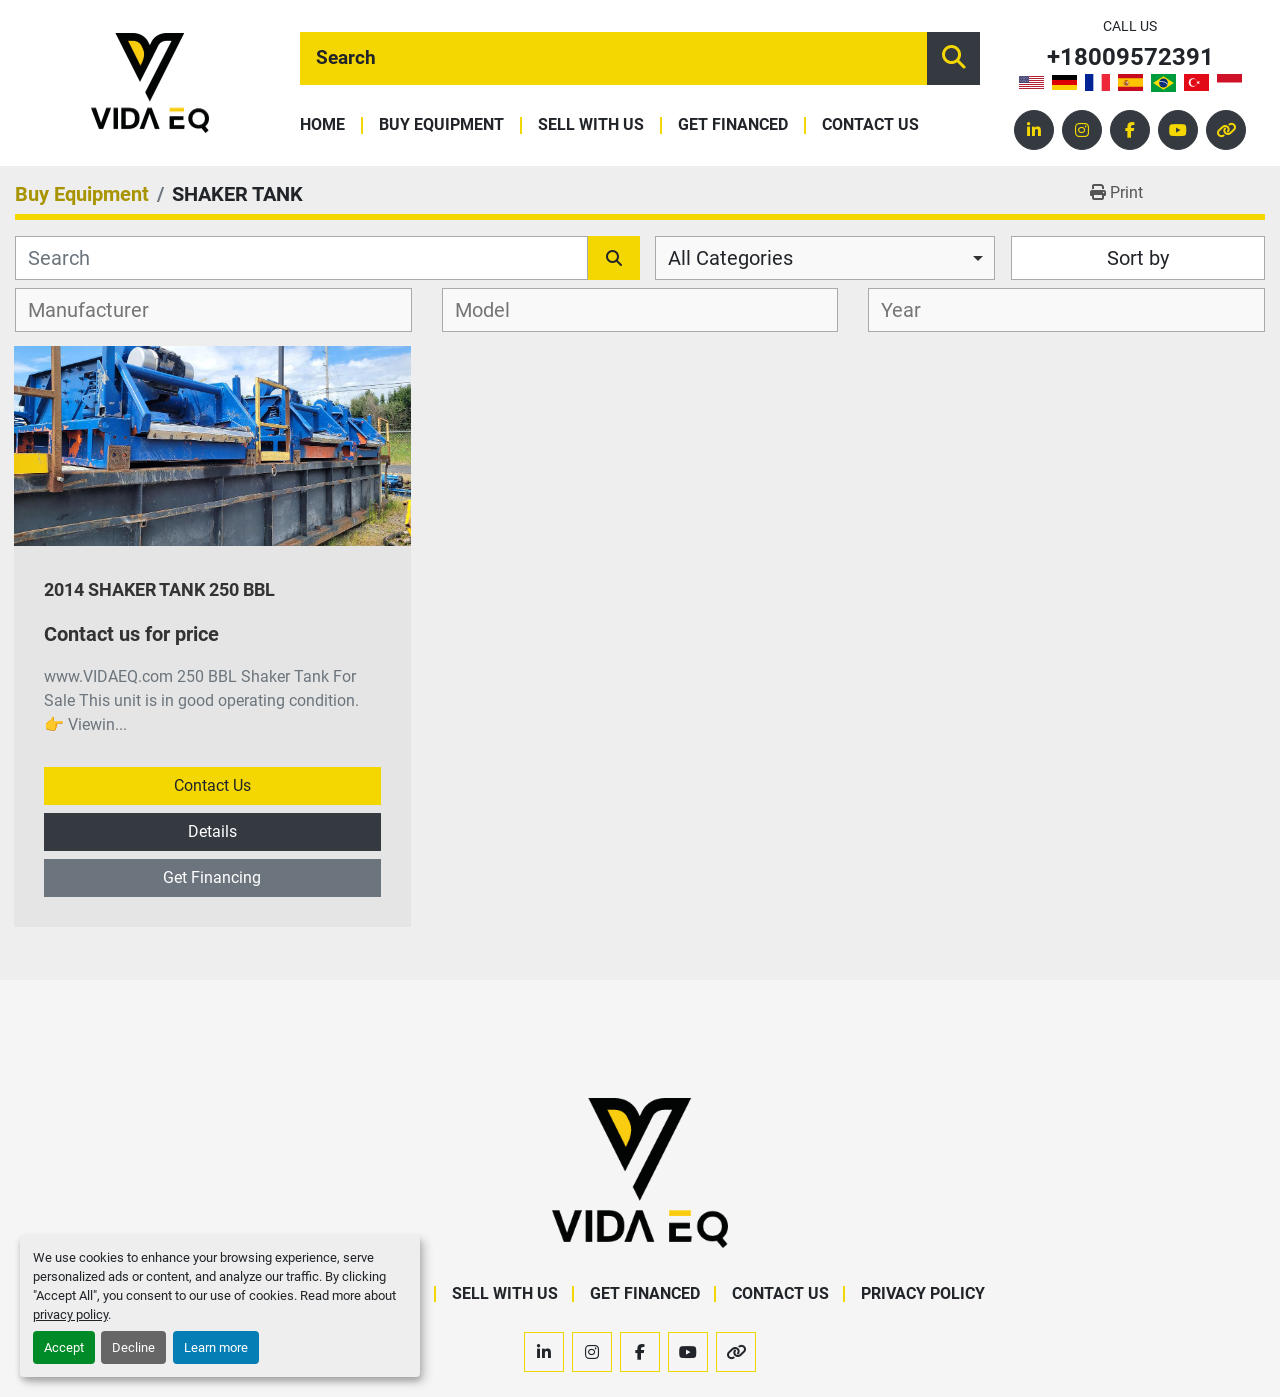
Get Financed (733, 125)
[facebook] (1130, 130)
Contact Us (870, 125)
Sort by (1138, 258)
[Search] (613, 58)
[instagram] (1082, 130)
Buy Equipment (441, 125)
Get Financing (212, 877)
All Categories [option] (730, 258)
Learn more (216, 1347)
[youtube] (1178, 130)
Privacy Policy (923, 1293)
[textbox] (99, 310)
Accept (64, 1347)
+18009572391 (1130, 57)
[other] (1226, 130)
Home (322, 125)
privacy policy (70, 1314)
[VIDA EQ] (640, 1171)
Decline (133, 1347)
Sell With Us (591, 125)
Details (212, 831)
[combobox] (825, 258)
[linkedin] (1034, 130)
